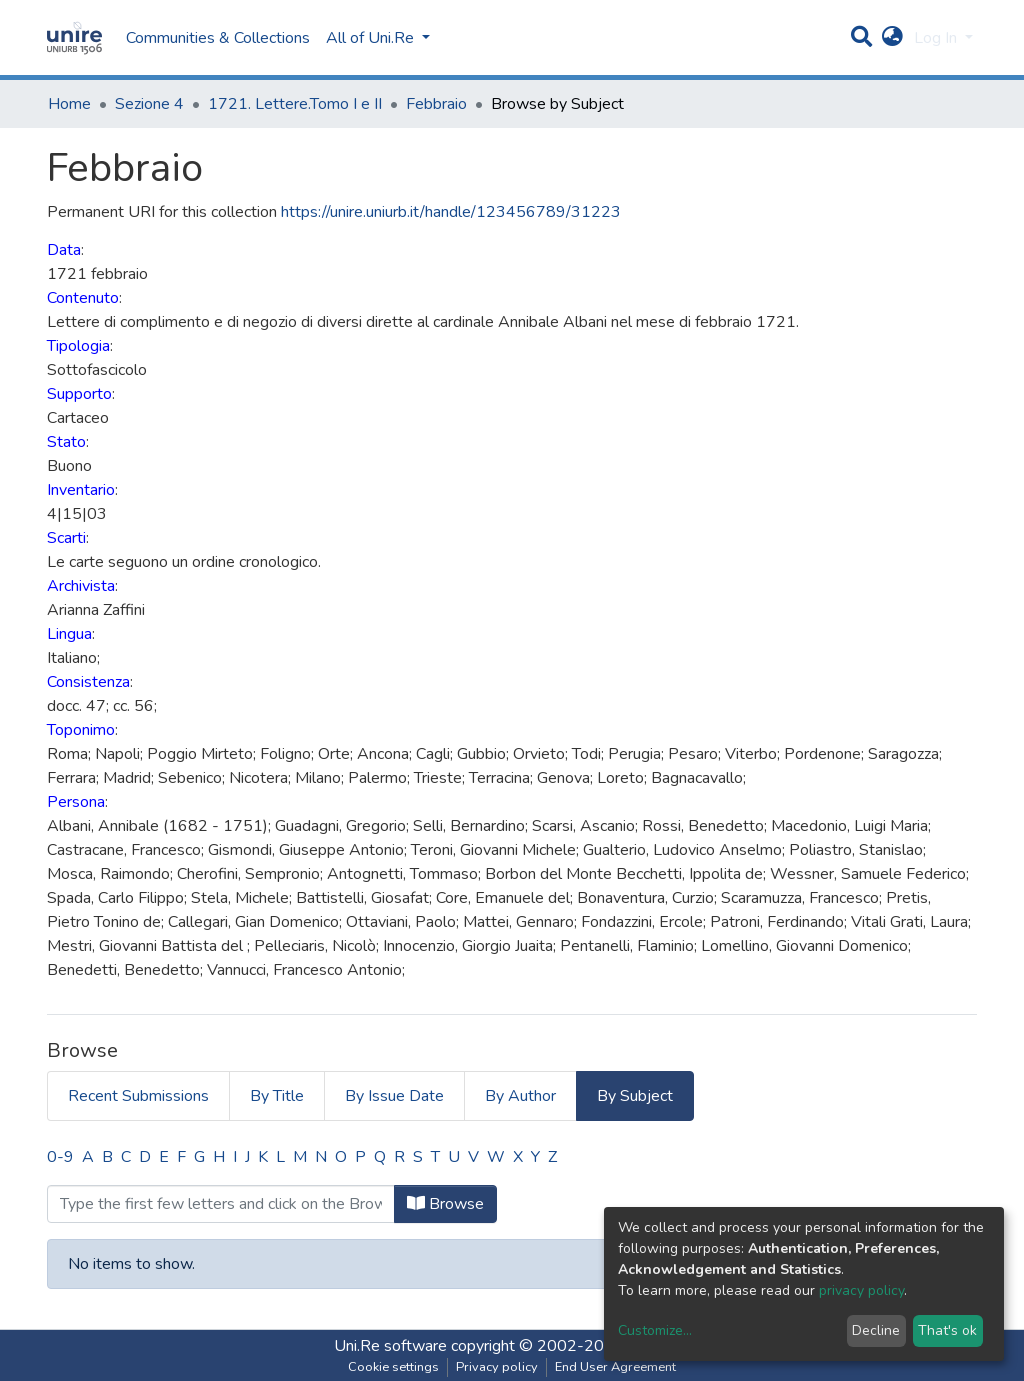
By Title (277, 1096)
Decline (876, 1330)
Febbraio (436, 104)
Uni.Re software (390, 1346)
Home (69, 104)
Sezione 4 (149, 104)
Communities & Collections (218, 38)
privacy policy (861, 1290)
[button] (892, 38)
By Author (520, 1096)
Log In (937, 38)
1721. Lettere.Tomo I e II (295, 104)
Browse (445, 1204)
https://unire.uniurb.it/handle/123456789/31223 (451, 212)
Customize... (655, 1330)
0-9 (60, 1157)
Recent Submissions (138, 1096)
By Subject (635, 1096)
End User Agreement (615, 1367)
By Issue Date (394, 1096)
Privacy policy (497, 1367)
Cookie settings (393, 1367)
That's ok (947, 1330)
